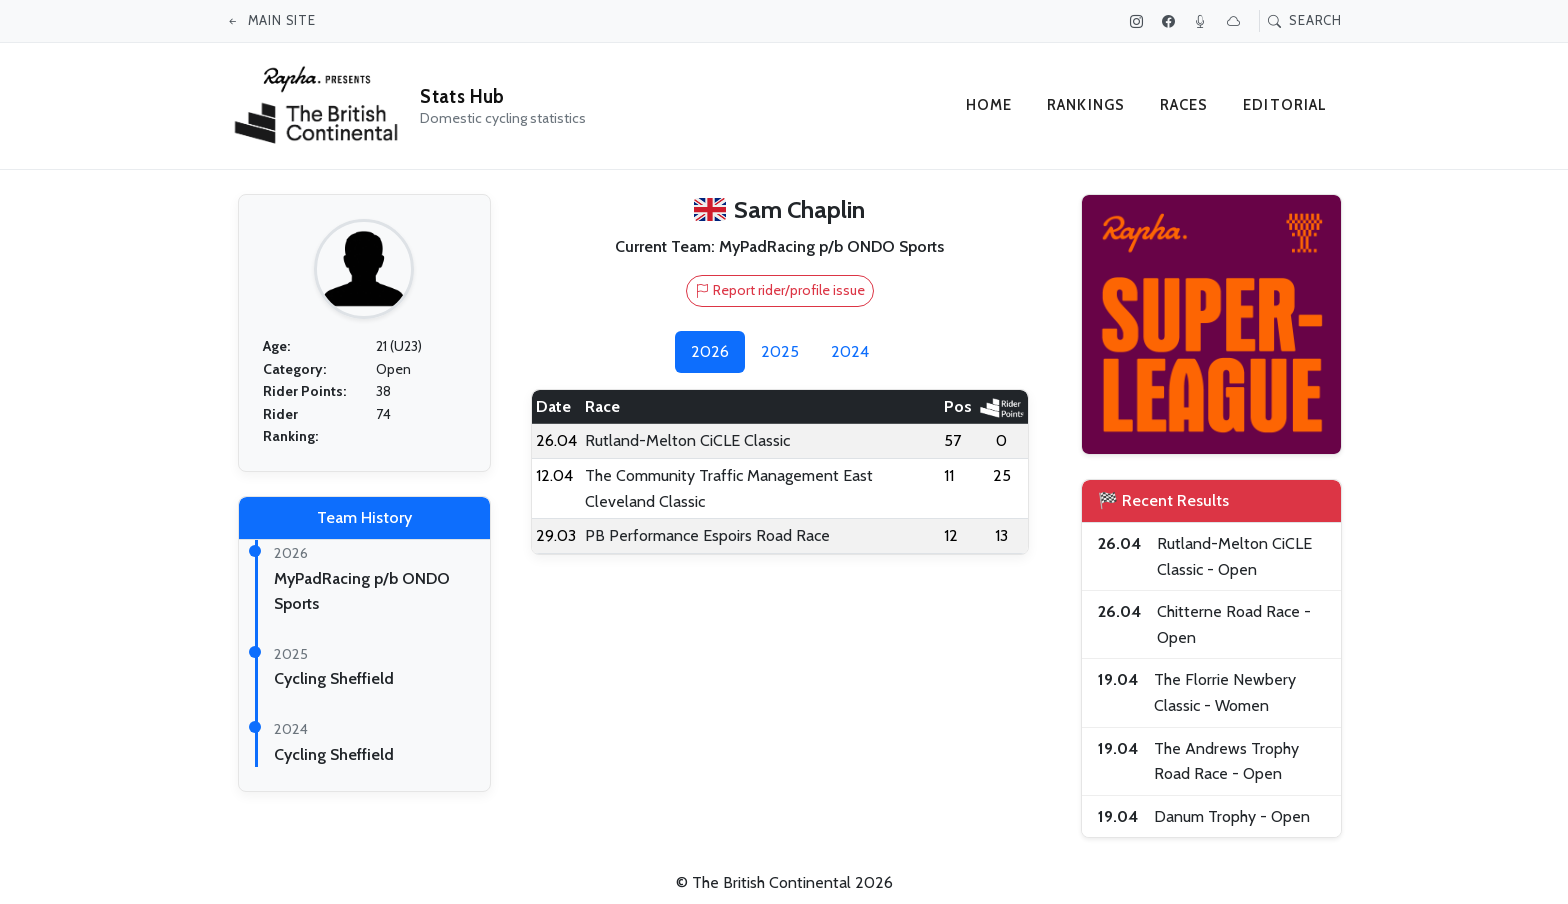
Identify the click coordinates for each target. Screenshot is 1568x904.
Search (1305, 20)
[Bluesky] (1236, 21)
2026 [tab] (710, 351)
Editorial (1285, 105)
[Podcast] (1203, 21)
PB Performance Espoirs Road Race (707, 535)
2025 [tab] (780, 351)
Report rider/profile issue (780, 290)
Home (989, 105)
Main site (271, 20)
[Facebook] (1171, 21)
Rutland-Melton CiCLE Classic (687, 440)
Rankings (1086, 105)
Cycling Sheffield (334, 678)
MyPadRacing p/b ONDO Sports (831, 246)
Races (1184, 105)
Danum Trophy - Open (1232, 816)
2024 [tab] (850, 351)
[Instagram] (1139, 21)
